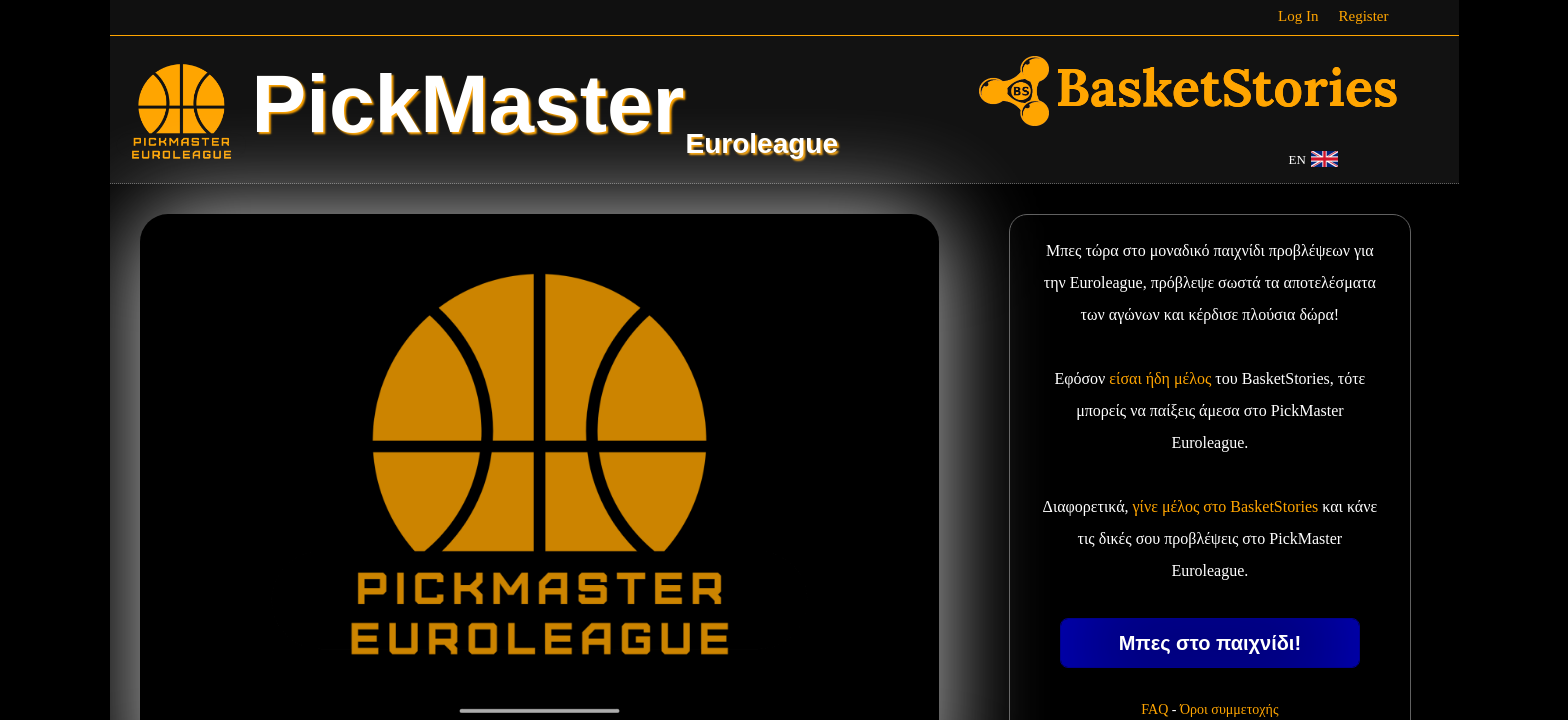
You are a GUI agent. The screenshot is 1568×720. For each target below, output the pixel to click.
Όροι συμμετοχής (1229, 709)
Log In (1298, 16)
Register (1364, 16)
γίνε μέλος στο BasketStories (1226, 506)
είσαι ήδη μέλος (1160, 378)
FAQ (1154, 709)
